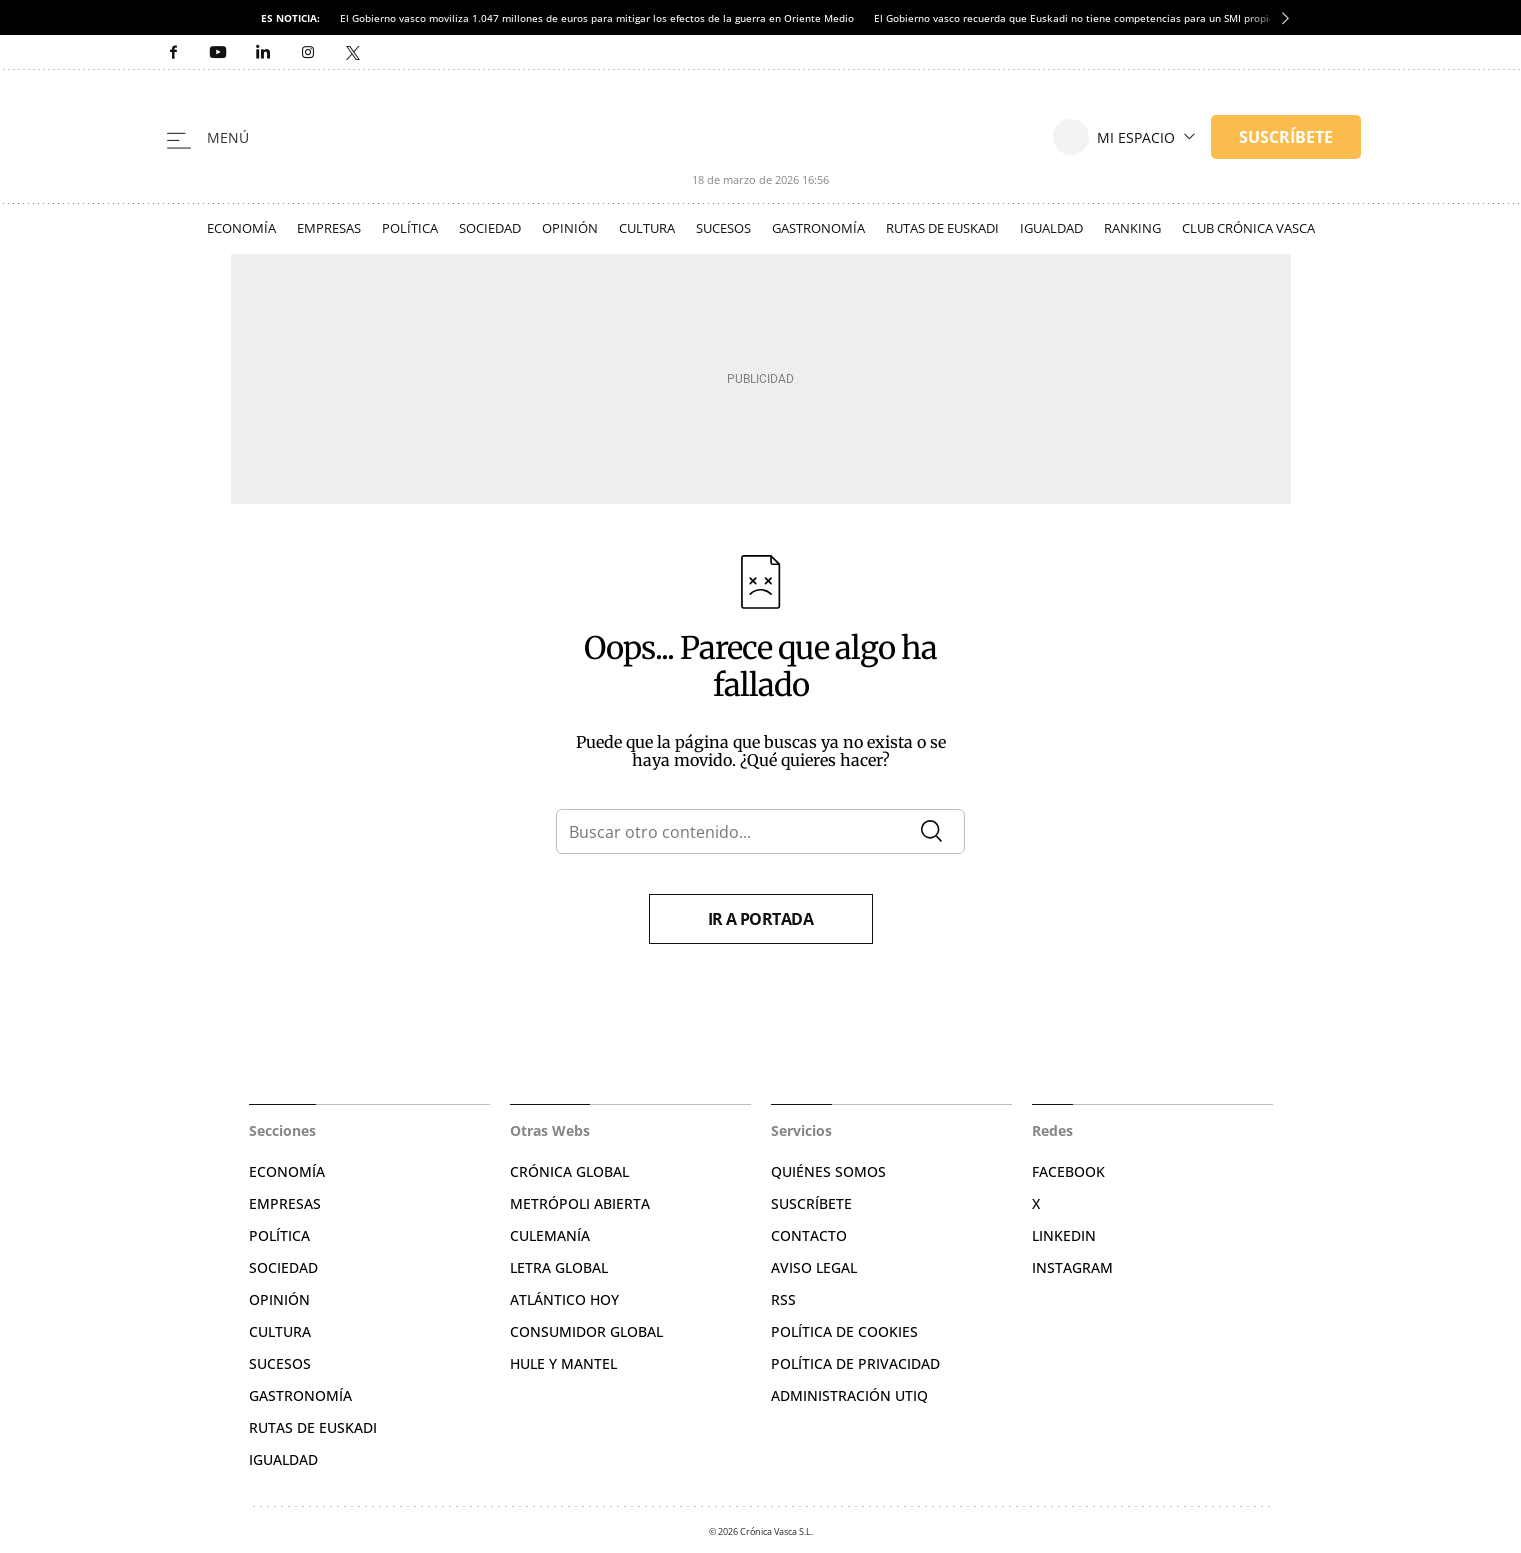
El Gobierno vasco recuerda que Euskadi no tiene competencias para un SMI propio (1074, 18)
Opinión (570, 228)
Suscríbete (811, 1203)
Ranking (1132, 228)
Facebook (1068, 1171)
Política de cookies (844, 1331)
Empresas (329, 228)
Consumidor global (586, 1331)
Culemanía (550, 1235)
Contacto (809, 1235)
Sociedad (490, 228)
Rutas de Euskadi (942, 228)
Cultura (647, 228)
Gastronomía (818, 228)
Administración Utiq (849, 1395)
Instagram (1072, 1267)
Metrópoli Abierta (580, 1203)
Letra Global (559, 1267)
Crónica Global (569, 1171)
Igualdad (1051, 228)
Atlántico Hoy (564, 1299)
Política (410, 228)
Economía (241, 228)
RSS (783, 1299)
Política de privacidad (855, 1363)
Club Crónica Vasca (1248, 228)
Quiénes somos (828, 1171)
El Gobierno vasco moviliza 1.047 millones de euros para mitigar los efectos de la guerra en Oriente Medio (597, 18)
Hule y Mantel (563, 1363)
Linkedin (1064, 1235)
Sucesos (723, 228)
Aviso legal (814, 1267)
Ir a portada (761, 919)
